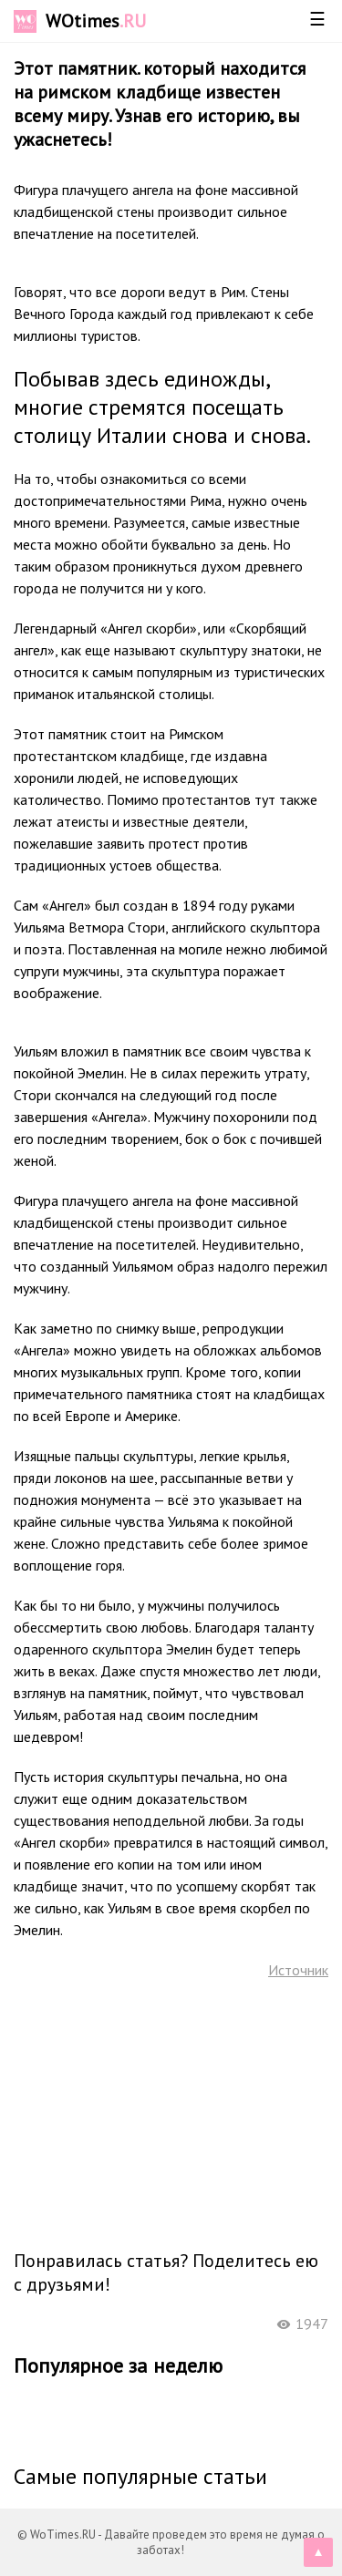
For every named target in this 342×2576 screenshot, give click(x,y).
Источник (298, 1970)
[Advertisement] (171, 2113)
